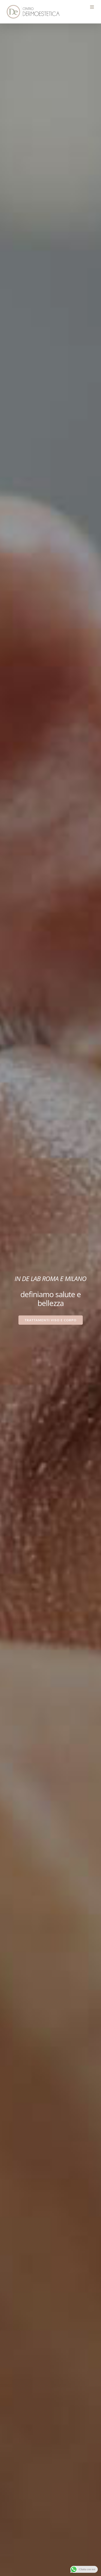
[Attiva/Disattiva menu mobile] (92, 7)
